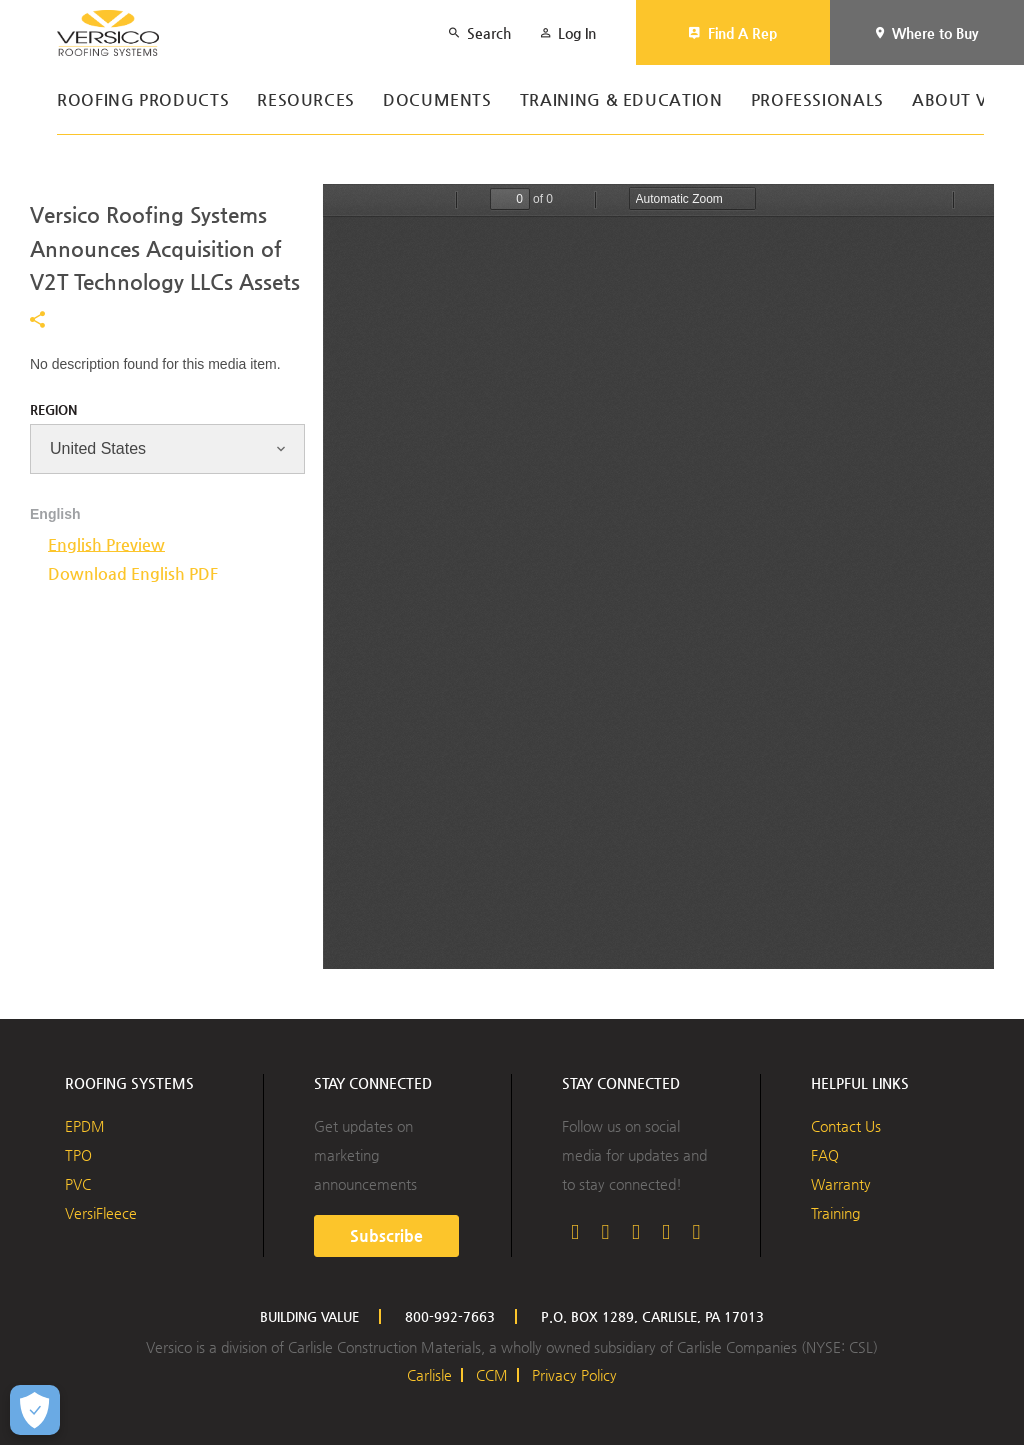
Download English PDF (133, 573)
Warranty (841, 1184)
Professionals (817, 100)
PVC (78, 1184)
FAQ (825, 1155)
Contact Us (846, 1126)
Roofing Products (143, 100)
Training (835, 1213)
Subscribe (386, 1235)
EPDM (85, 1126)
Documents (437, 100)
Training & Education (621, 100)
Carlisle (429, 1375)
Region (53, 409)
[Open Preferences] (35, 1410)
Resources (306, 100)
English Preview (106, 544)
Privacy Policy (574, 1375)
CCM (492, 1375)
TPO (78, 1155)
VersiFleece (101, 1213)
